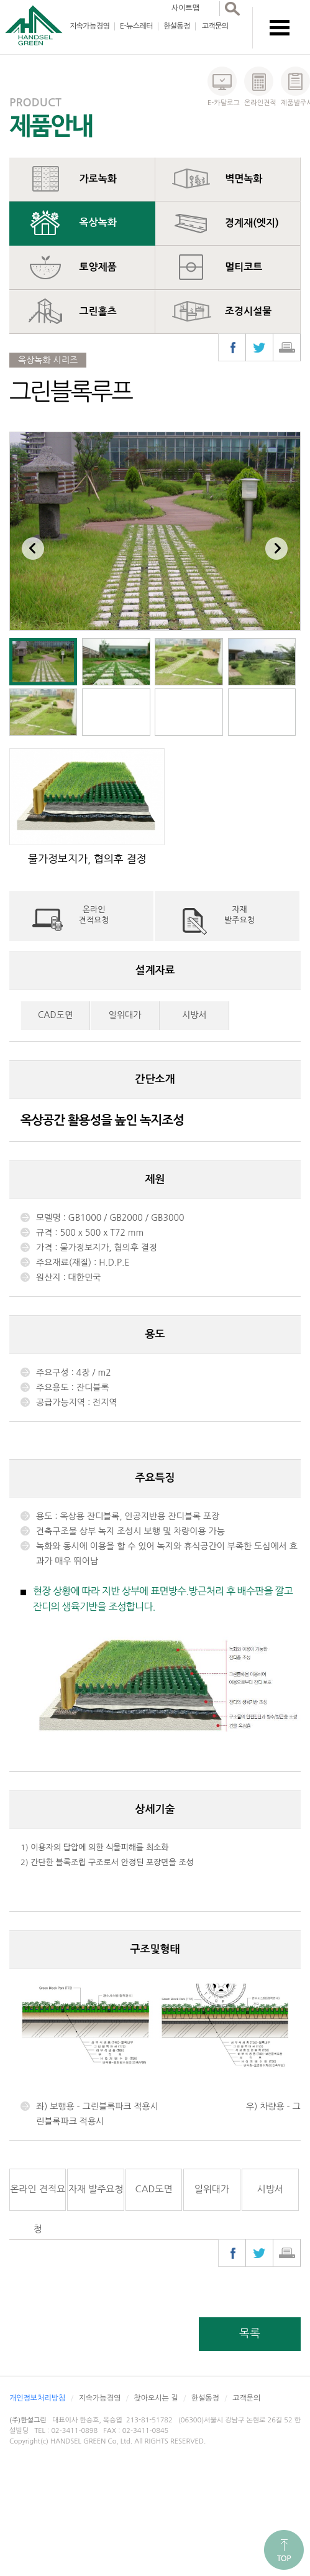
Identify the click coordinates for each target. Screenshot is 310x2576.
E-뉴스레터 (136, 26)
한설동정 (176, 26)
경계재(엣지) (252, 223)
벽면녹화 (243, 178)
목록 (249, 2333)
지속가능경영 (89, 26)
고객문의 (215, 26)
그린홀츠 (98, 311)
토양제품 (98, 267)
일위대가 (125, 1015)
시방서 (194, 1015)
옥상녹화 (98, 222)
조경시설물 (248, 311)
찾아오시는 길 (156, 2398)
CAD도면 (55, 1015)
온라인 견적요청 (37, 2197)
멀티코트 (243, 267)
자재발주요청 (239, 915)
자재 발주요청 (96, 2189)
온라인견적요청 (94, 915)
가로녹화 (98, 178)
